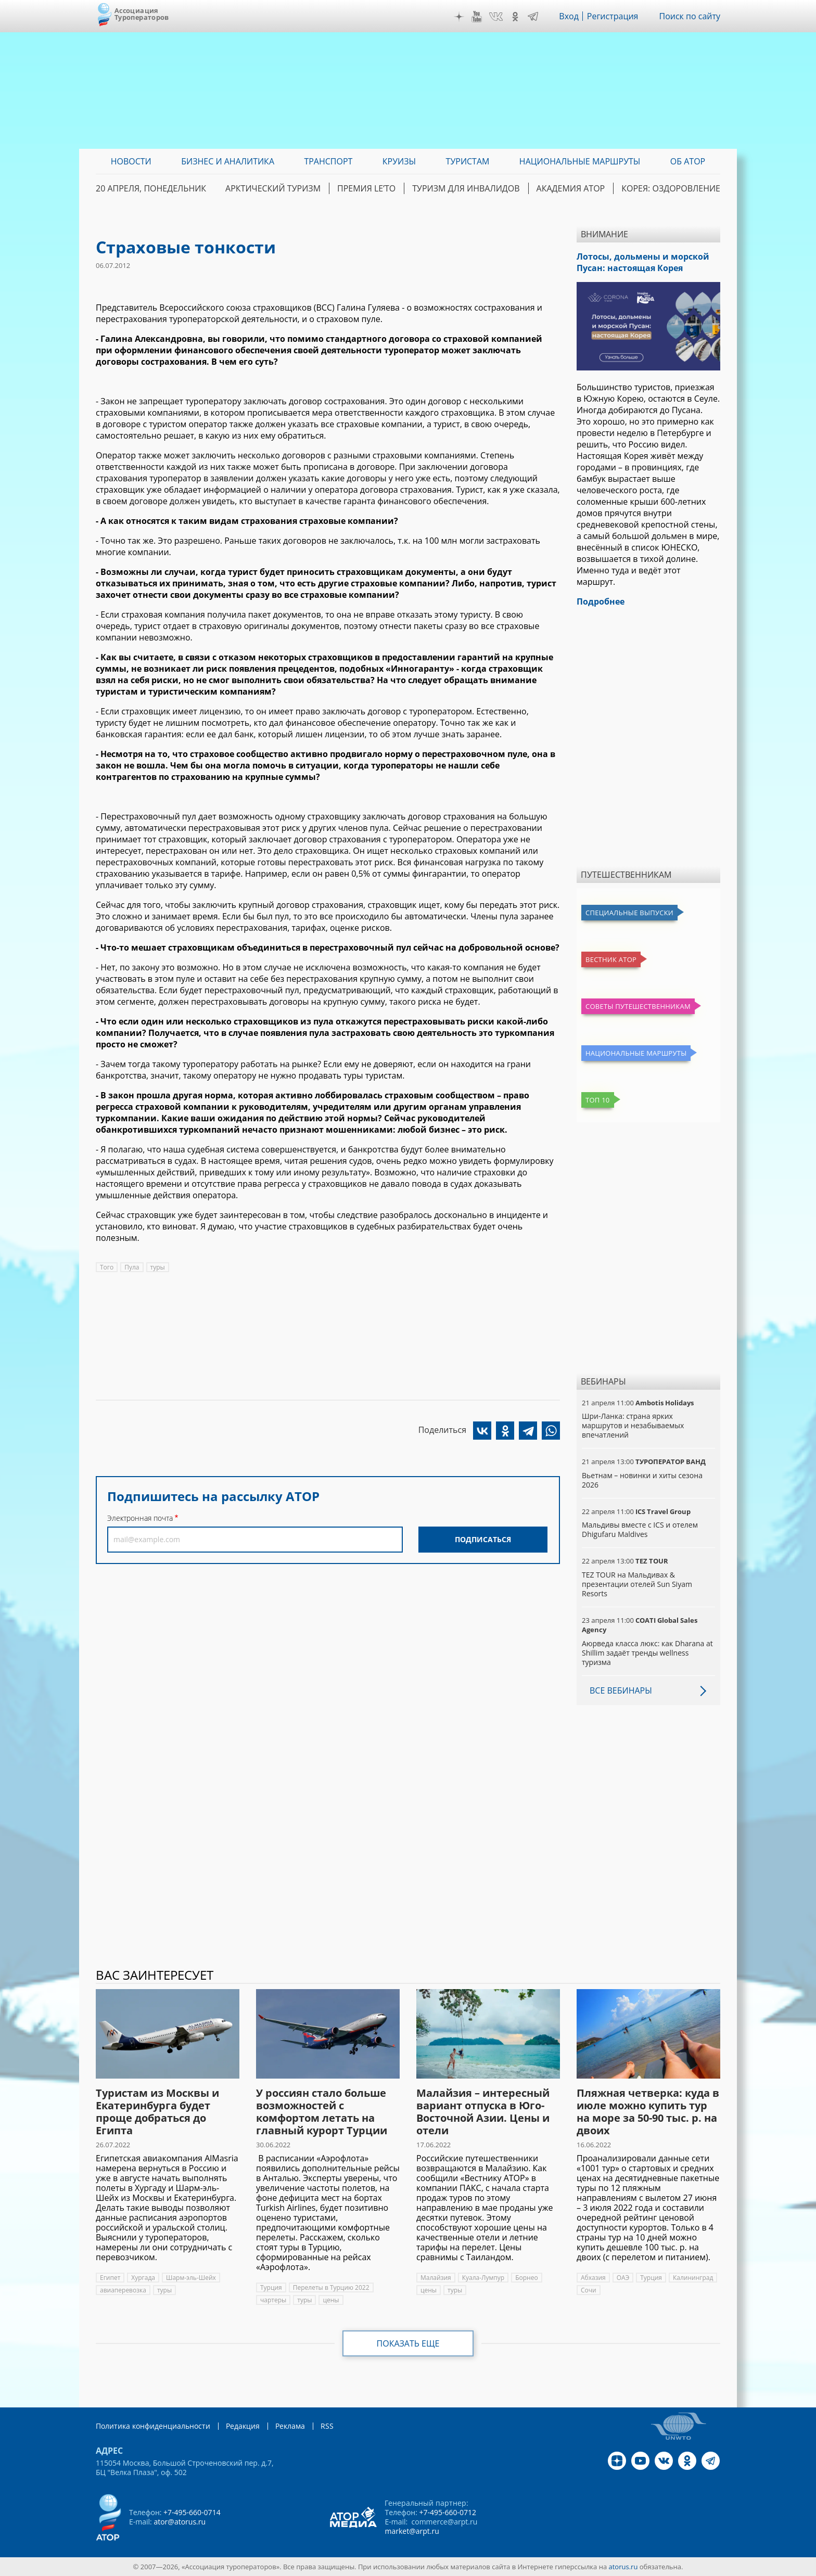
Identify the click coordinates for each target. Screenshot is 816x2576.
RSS (327, 2426)
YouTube (476, 16)
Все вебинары (621, 1690)
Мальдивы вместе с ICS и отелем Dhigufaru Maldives (640, 1529)
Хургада (143, 2277)
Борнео (526, 2277)
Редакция (243, 2426)
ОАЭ (623, 2277)
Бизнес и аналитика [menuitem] (227, 161)
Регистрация (613, 16)
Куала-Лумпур (483, 2277)
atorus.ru (623, 2566)
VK (496, 16)
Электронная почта (140, 1518)
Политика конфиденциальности (153, 2426)
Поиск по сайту (689, 16)
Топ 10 (597, 1100)
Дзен (459, 16)
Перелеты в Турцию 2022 (331, 2287)
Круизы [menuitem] (399, 161)
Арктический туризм (273, 188)
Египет (110, 2277)
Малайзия (435, 2277)
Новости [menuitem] (131, 161)
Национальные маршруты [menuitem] (580, 161)
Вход (569, 16)
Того (106, 1267)
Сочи (588, 2290)
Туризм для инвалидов (465, 188)
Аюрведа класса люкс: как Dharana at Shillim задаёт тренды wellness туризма (647, 1652)
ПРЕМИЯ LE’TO (366, 188)
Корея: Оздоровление (670, 188)
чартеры (273, 2300)
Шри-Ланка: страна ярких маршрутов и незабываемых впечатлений (633, 1425)
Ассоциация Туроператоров (141, 14)
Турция (271, 2287)
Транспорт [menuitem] (328, 161)
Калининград (693, 2277)
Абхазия (593, 2277)
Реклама (290, 2426)
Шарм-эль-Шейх (191, 2277)
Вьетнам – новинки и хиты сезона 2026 (642, 1480)
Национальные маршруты (635, 1053)
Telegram (533, 16)
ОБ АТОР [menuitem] (687, 161)
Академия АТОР (571, 188)
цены (331, 2300)
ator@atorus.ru (180, 2522)
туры (157, 1267)
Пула (131, 1267)
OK (515, 16)
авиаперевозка (123, 2290)
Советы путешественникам (638, 1006)
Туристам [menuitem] (468, 161)
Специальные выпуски (629, 912)
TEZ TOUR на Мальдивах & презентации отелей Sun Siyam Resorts (637, 1584)
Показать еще (408, 2343)
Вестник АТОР (610, 959)
